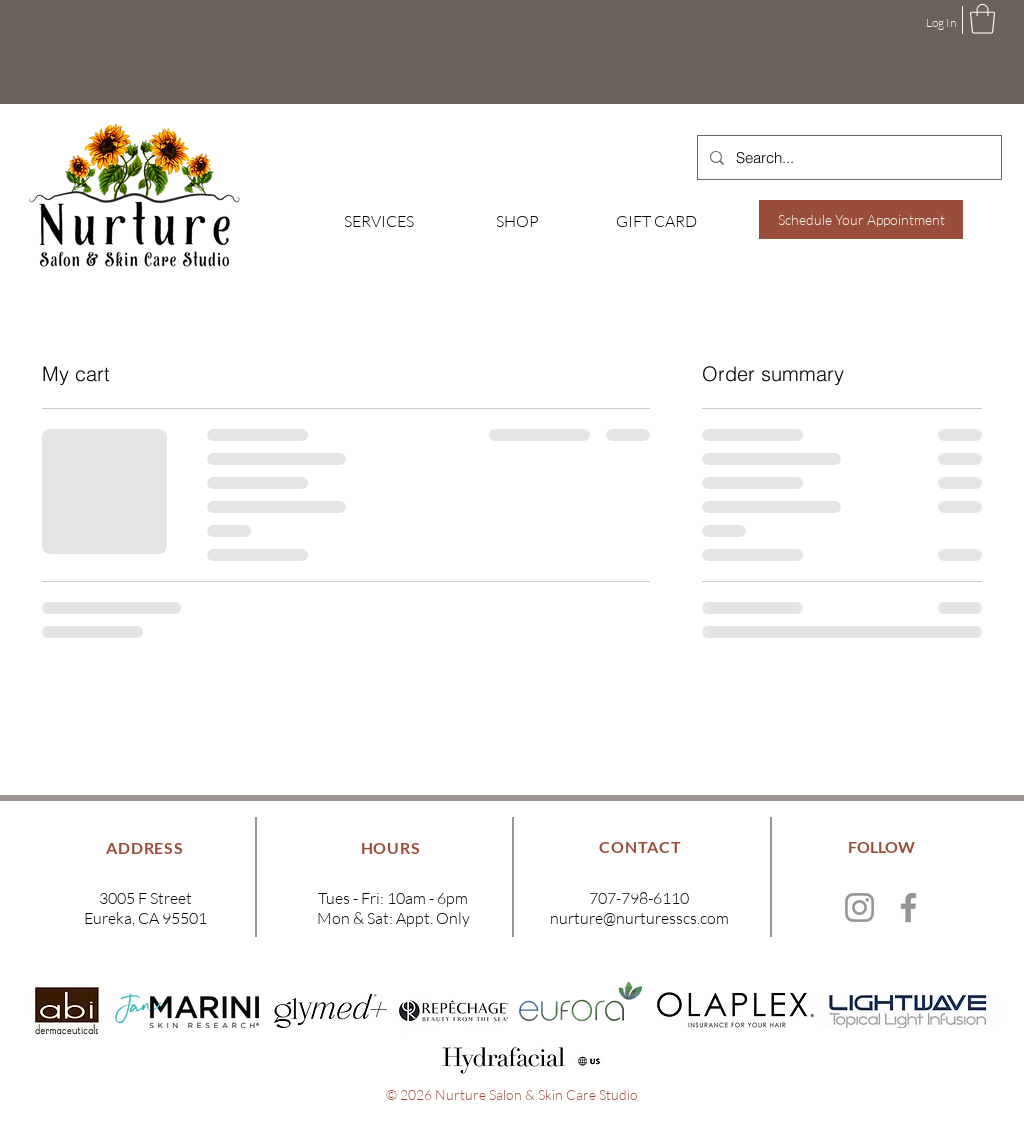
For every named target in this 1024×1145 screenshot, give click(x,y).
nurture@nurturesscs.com (639, 918)
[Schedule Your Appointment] (861, 219)
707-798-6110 (639, 898)
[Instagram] (859, 907)
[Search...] (847, 157)
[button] (982, 19)
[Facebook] (908, 907)
